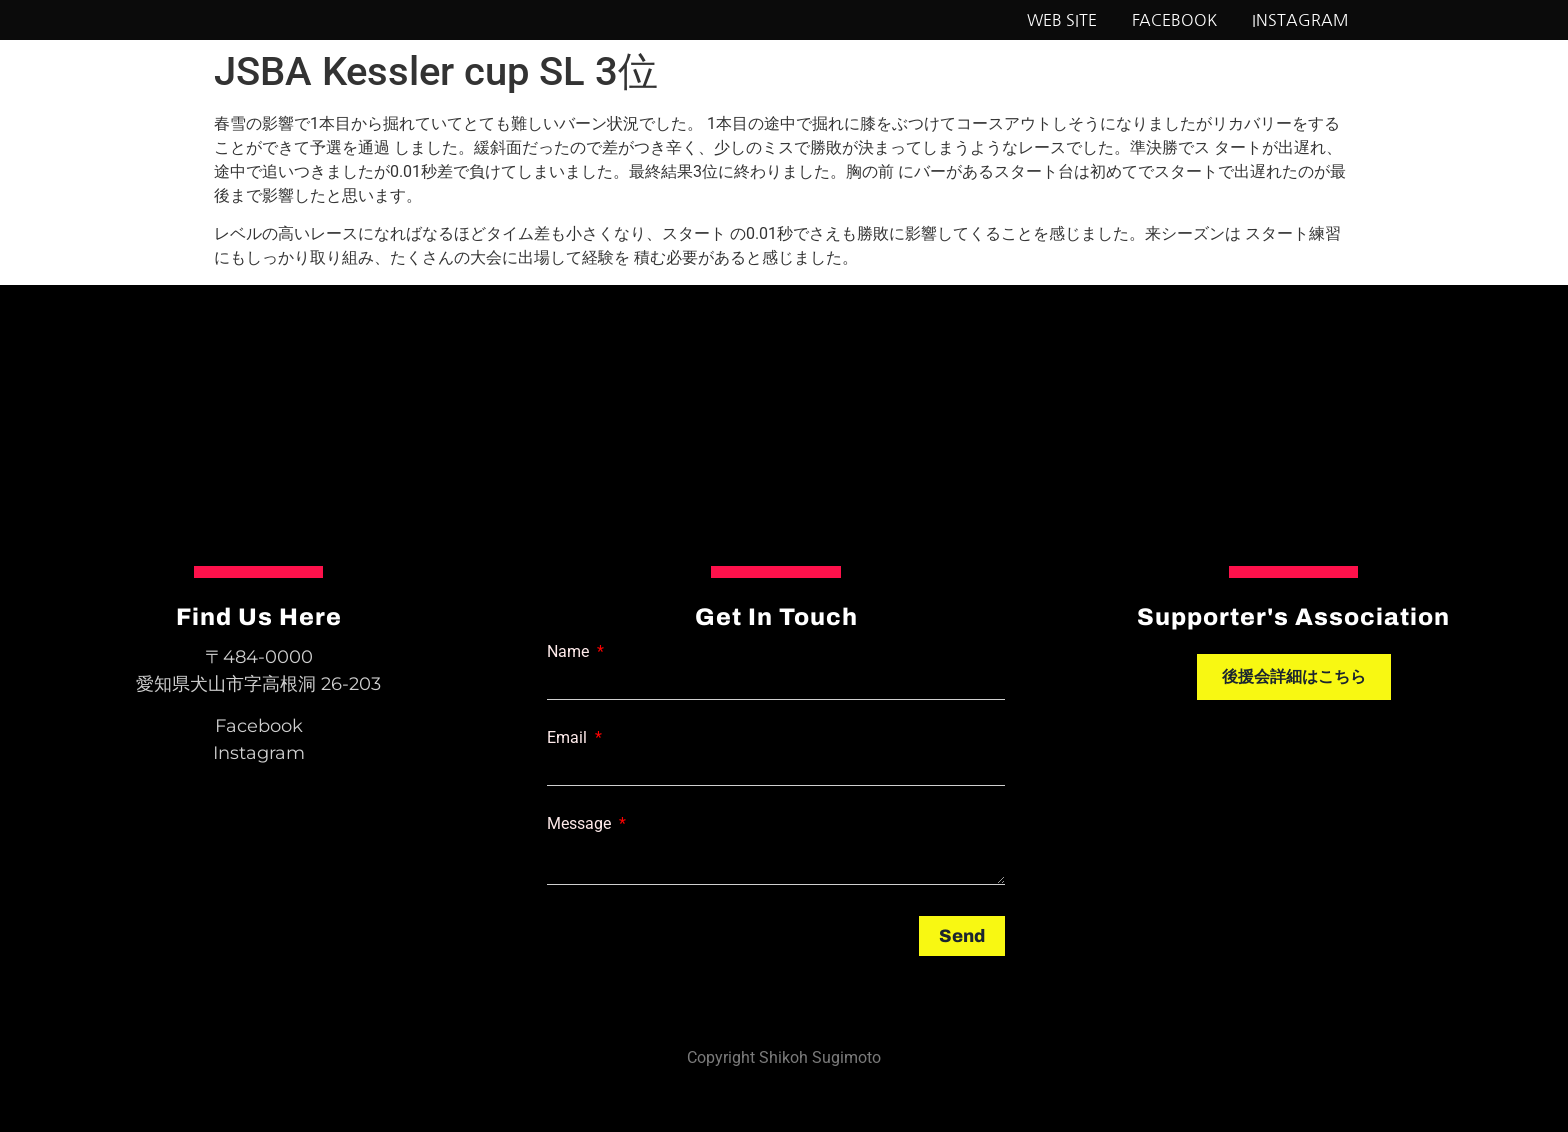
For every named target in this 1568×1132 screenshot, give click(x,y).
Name (570, 652)
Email (569, 738)
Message (581, 824)
